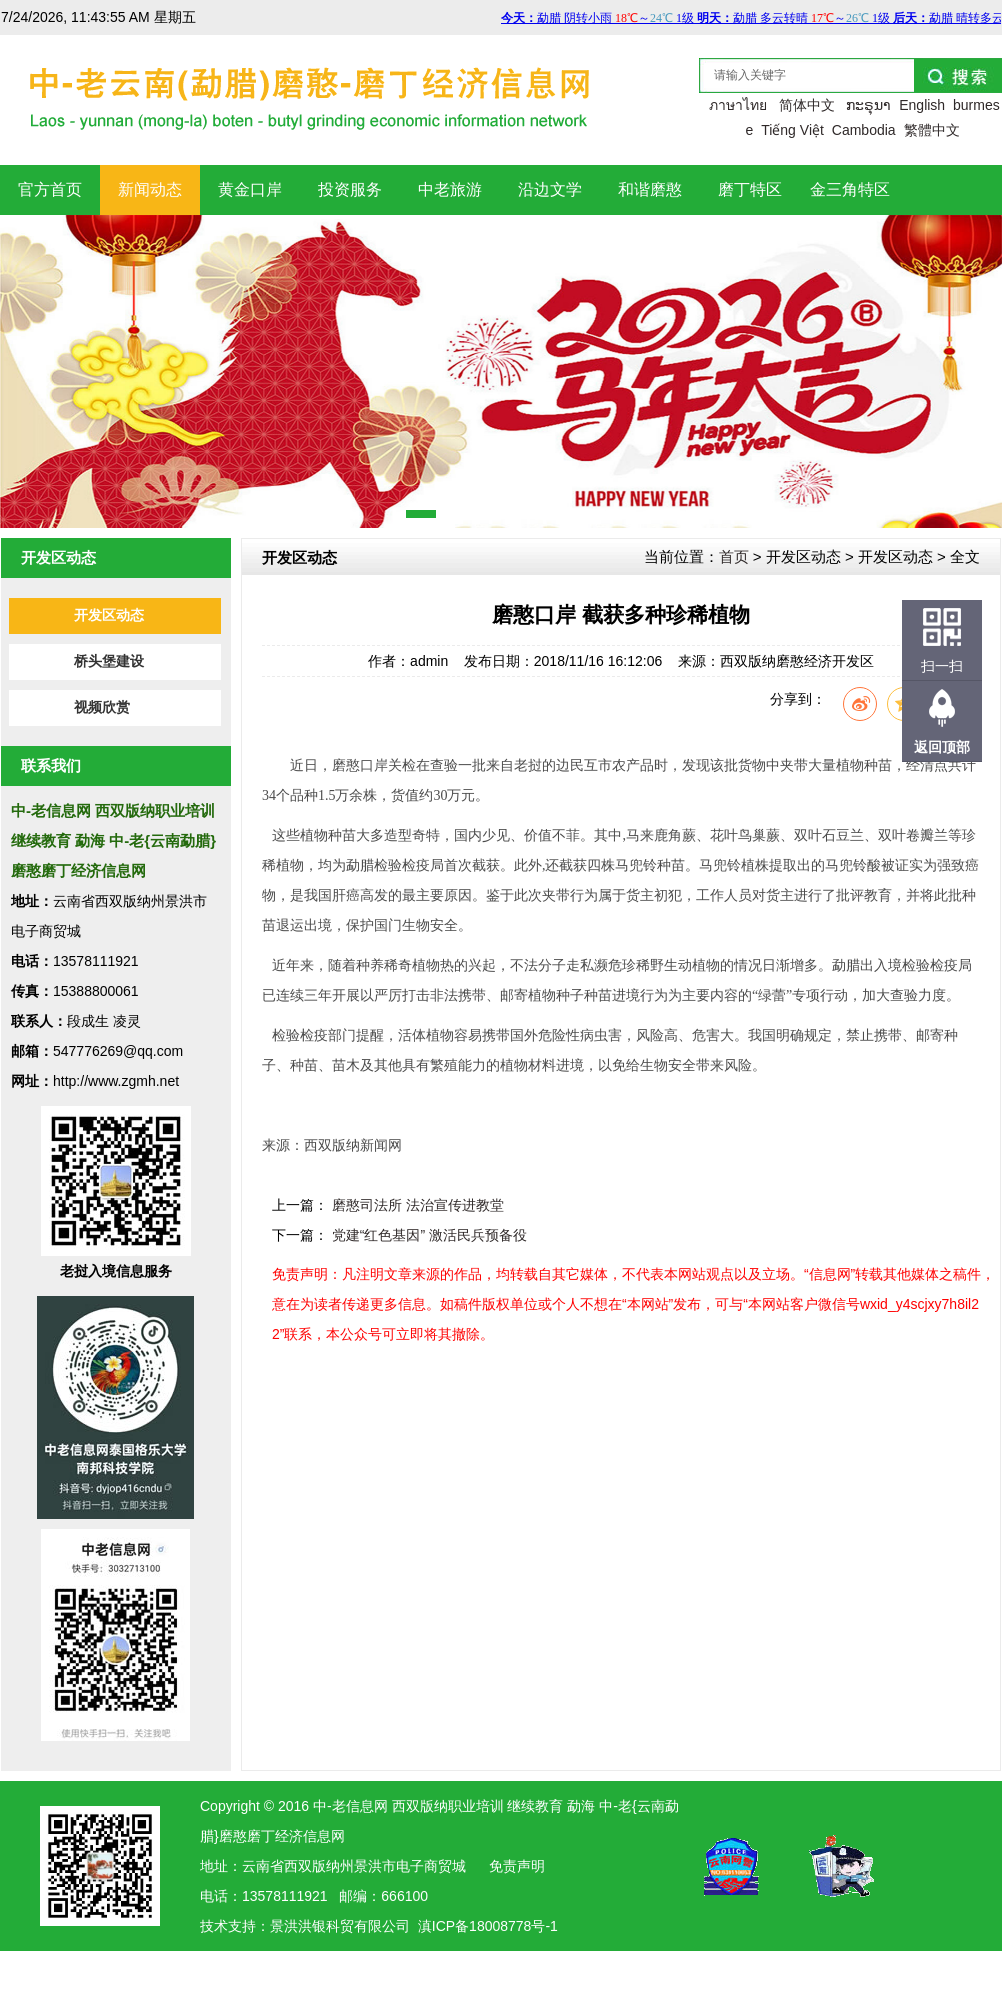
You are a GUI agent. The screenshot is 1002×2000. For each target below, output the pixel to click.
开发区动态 (109, 615)
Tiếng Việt (792, 130)
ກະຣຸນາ (868, 105)
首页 (734, 556)
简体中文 (807, 105)
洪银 (312, 1926)
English (922, 105)
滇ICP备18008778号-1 (488, 1926)
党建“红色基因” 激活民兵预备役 (429, 1235)
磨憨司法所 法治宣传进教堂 (418, 1205)
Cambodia (864, 130)
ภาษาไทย (738, 105)
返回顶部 (942, 747)
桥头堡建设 (109, 661)
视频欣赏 (102, 707)
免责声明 (517, 1866)
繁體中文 (932, 130)
